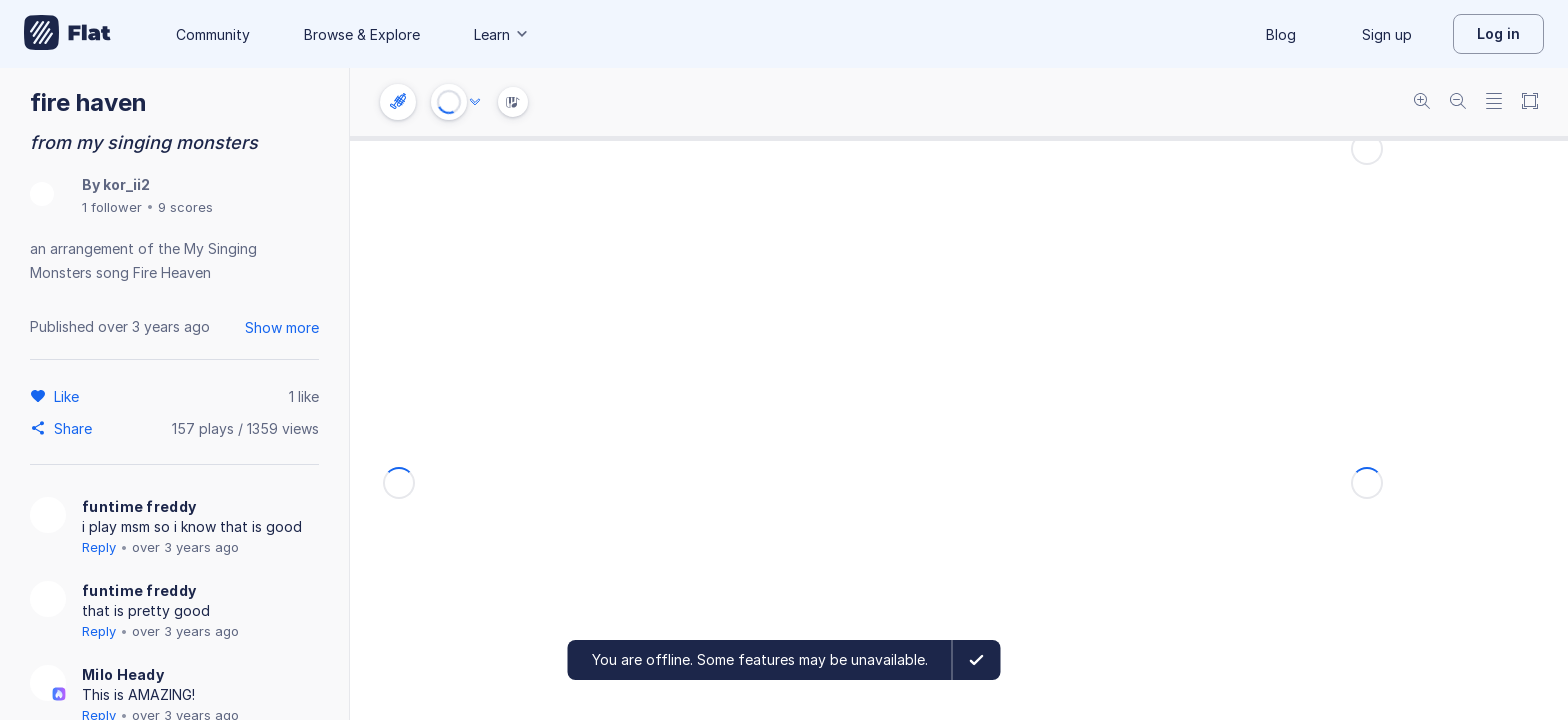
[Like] (69, 396)
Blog (1281, 34)
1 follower (112, 207)
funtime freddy (139, 506)
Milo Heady (123, 674)
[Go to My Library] (67, 34)
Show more (282, 327)
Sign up (1387, 34)
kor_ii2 (126, 184)
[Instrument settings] (398, 102)
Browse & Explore (362, 34)
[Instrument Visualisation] (513, 102)
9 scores (185, 207)
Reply (99, 547)
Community (213, 34)
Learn (502, 34)
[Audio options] (475, 102)
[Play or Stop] (449, 102)
